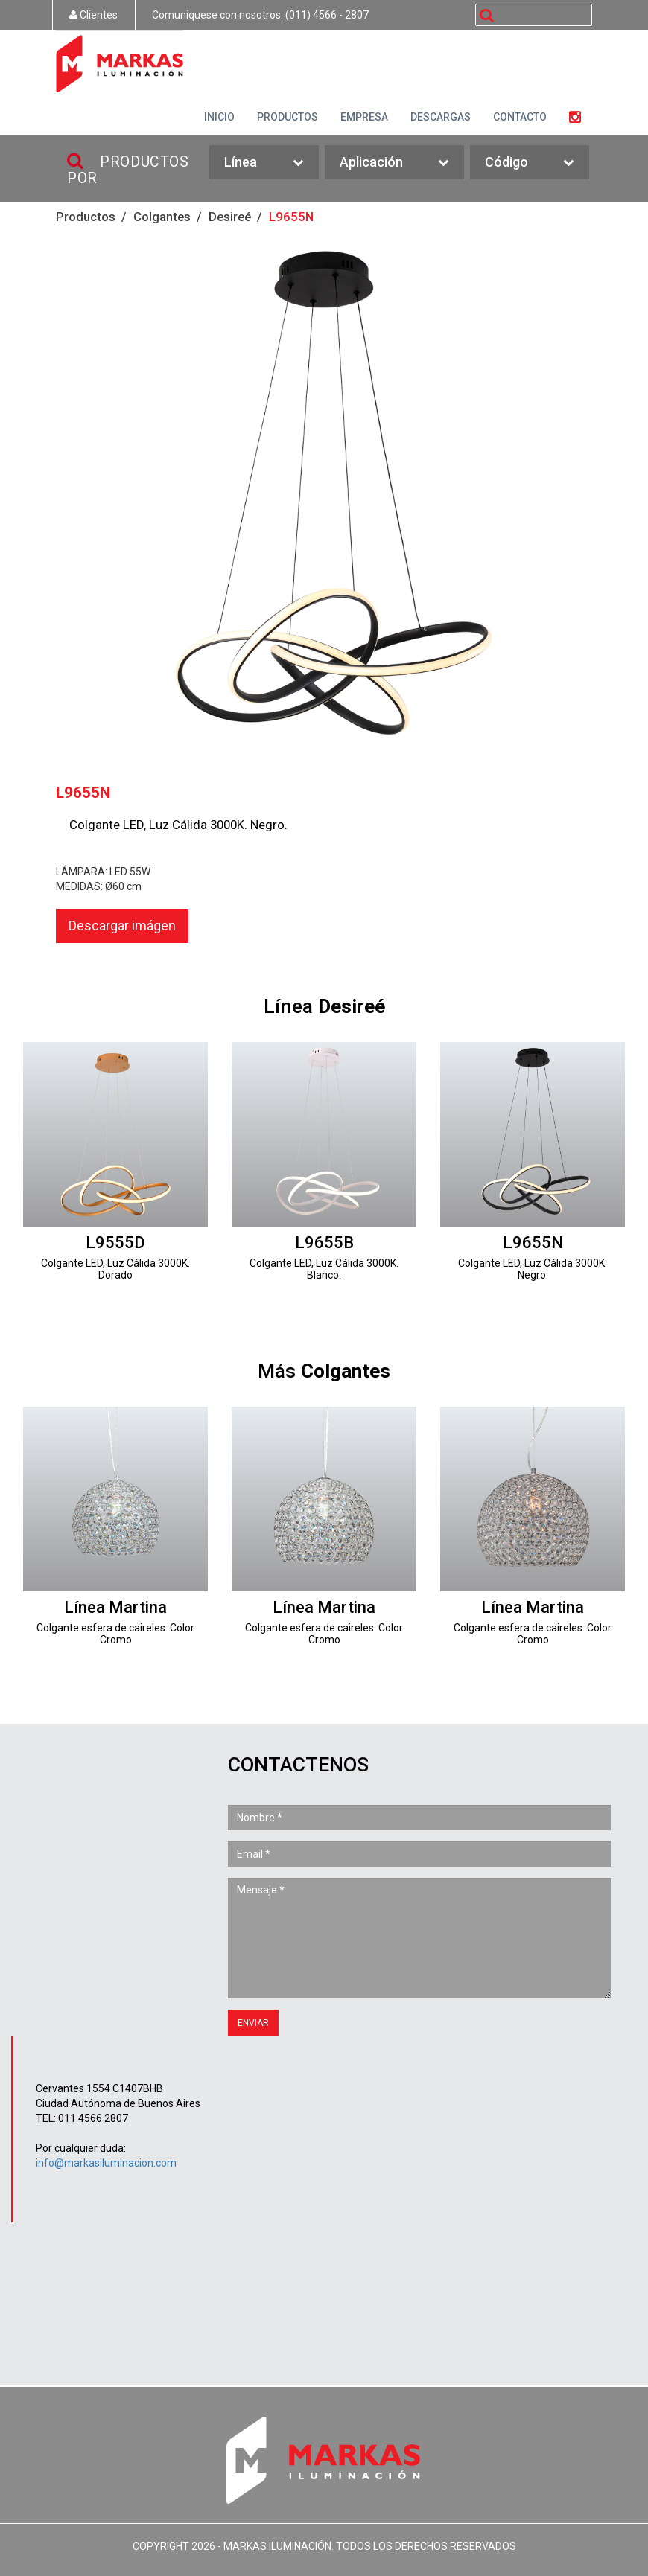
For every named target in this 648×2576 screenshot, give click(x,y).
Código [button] (529, 163)
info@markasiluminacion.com (106, 2163)
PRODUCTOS (287, 117)
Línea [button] (263, 163)
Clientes (93, 15)
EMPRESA (364, 117)
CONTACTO (520, 117)
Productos (85, 216)
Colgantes (162, 216)
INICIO (219, 117)
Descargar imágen (122, 925)
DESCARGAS (440, 117)
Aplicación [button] (394, 163)
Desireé (230, 216)
